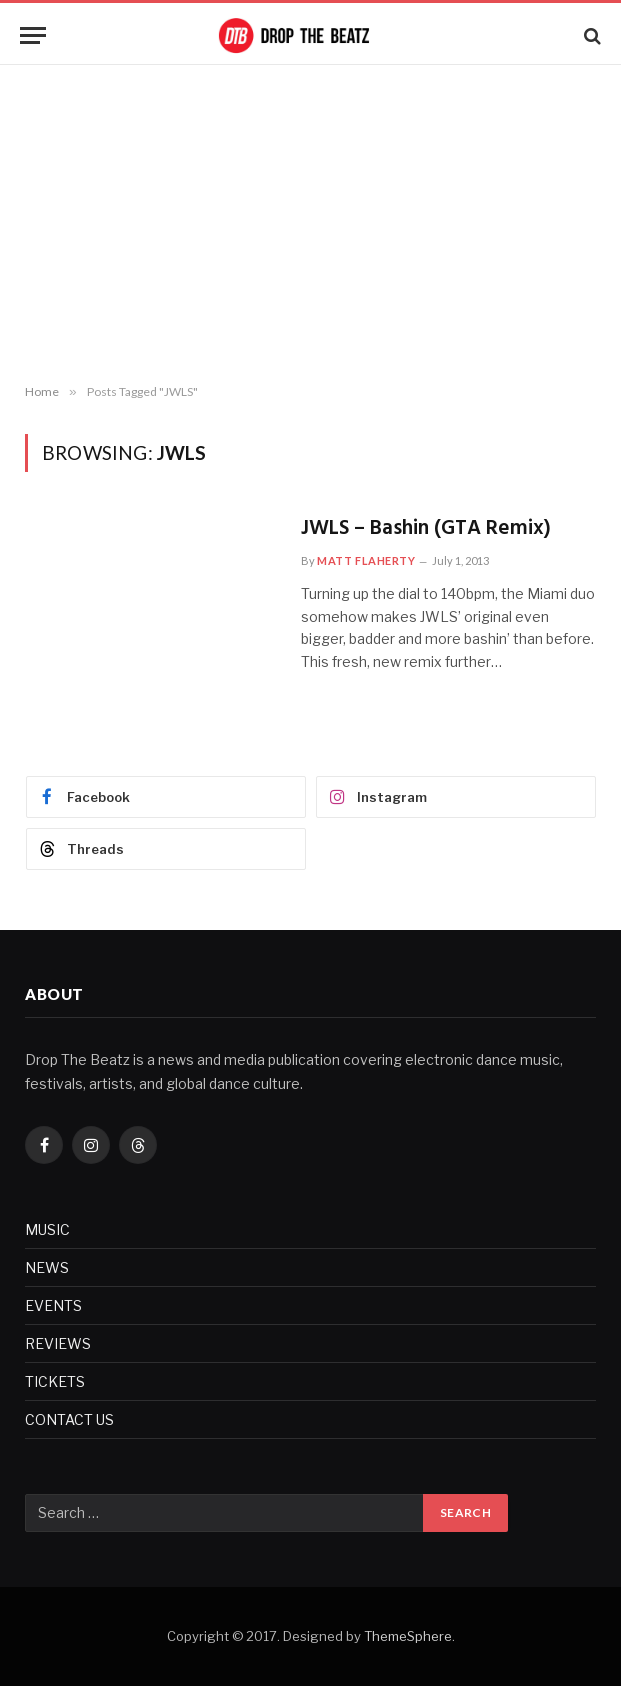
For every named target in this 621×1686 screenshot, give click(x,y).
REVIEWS (58, 1343)
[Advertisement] (310, 225)
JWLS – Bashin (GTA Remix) (426, 529)
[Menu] (33, 35)
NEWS (47, 1267)
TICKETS (55, 1381)
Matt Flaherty (366, 560)
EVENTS (53, 1305)
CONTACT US (69, 1419)
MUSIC (47, 1229)
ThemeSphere (408, 1636)
